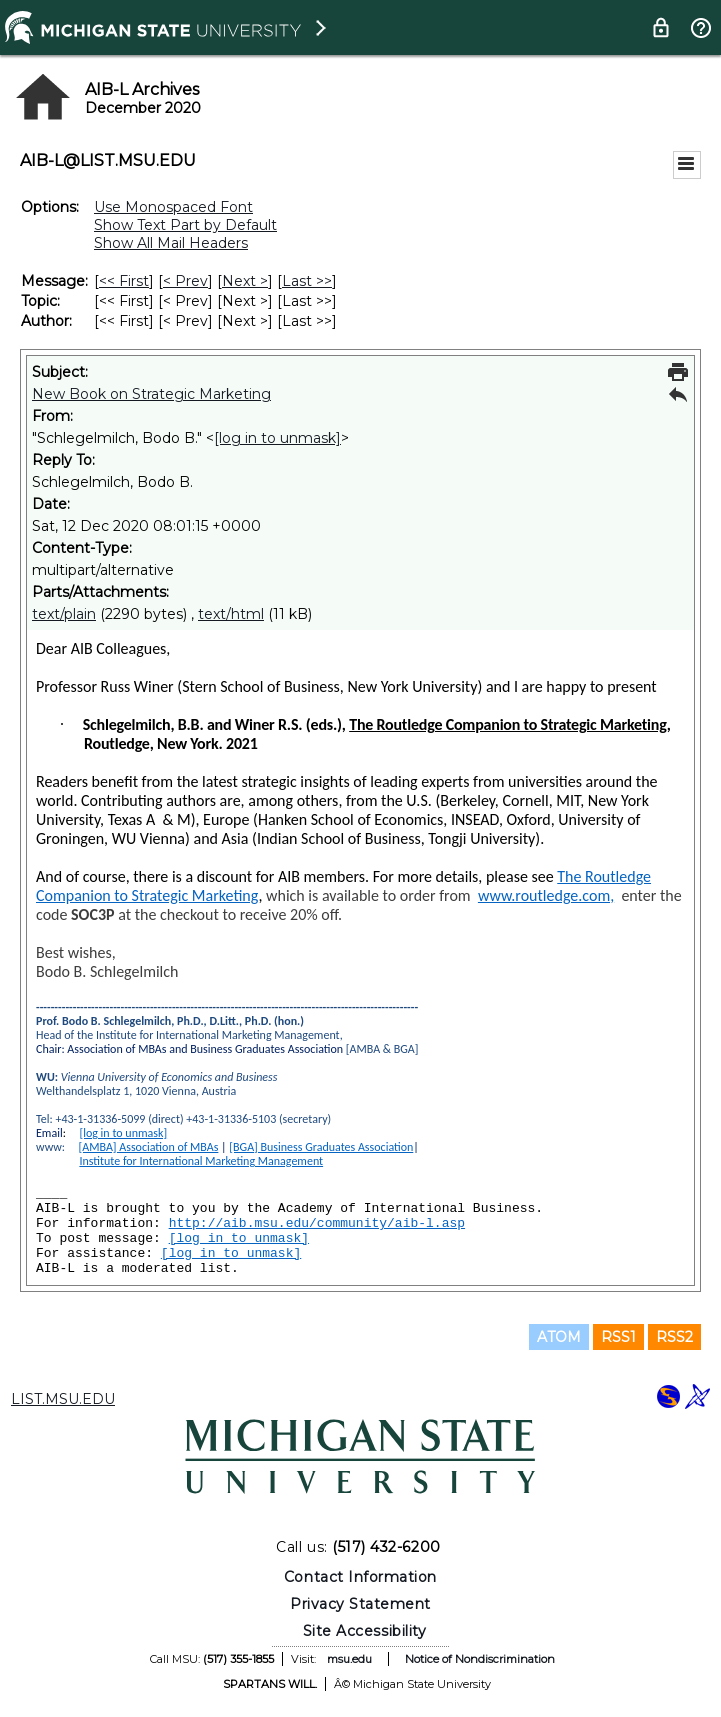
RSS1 (618, 1337)
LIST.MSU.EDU (63, 1399)
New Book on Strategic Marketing (151, 394)
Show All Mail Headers (171, 243)
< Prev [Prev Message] (185, 281)
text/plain (64, 614)
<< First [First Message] (124, 281)
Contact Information (360, 1577)
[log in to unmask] (277, 438)
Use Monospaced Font (173, 207)
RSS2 (674, 1337)
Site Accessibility (365, 1631)
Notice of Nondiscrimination (480, 1659)
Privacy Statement (360, 1604)
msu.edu (349, 1659)
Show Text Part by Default (185, 225)
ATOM (559, 1337)
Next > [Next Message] (245, 281)
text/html (231, 614)
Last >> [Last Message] (307, 281)
